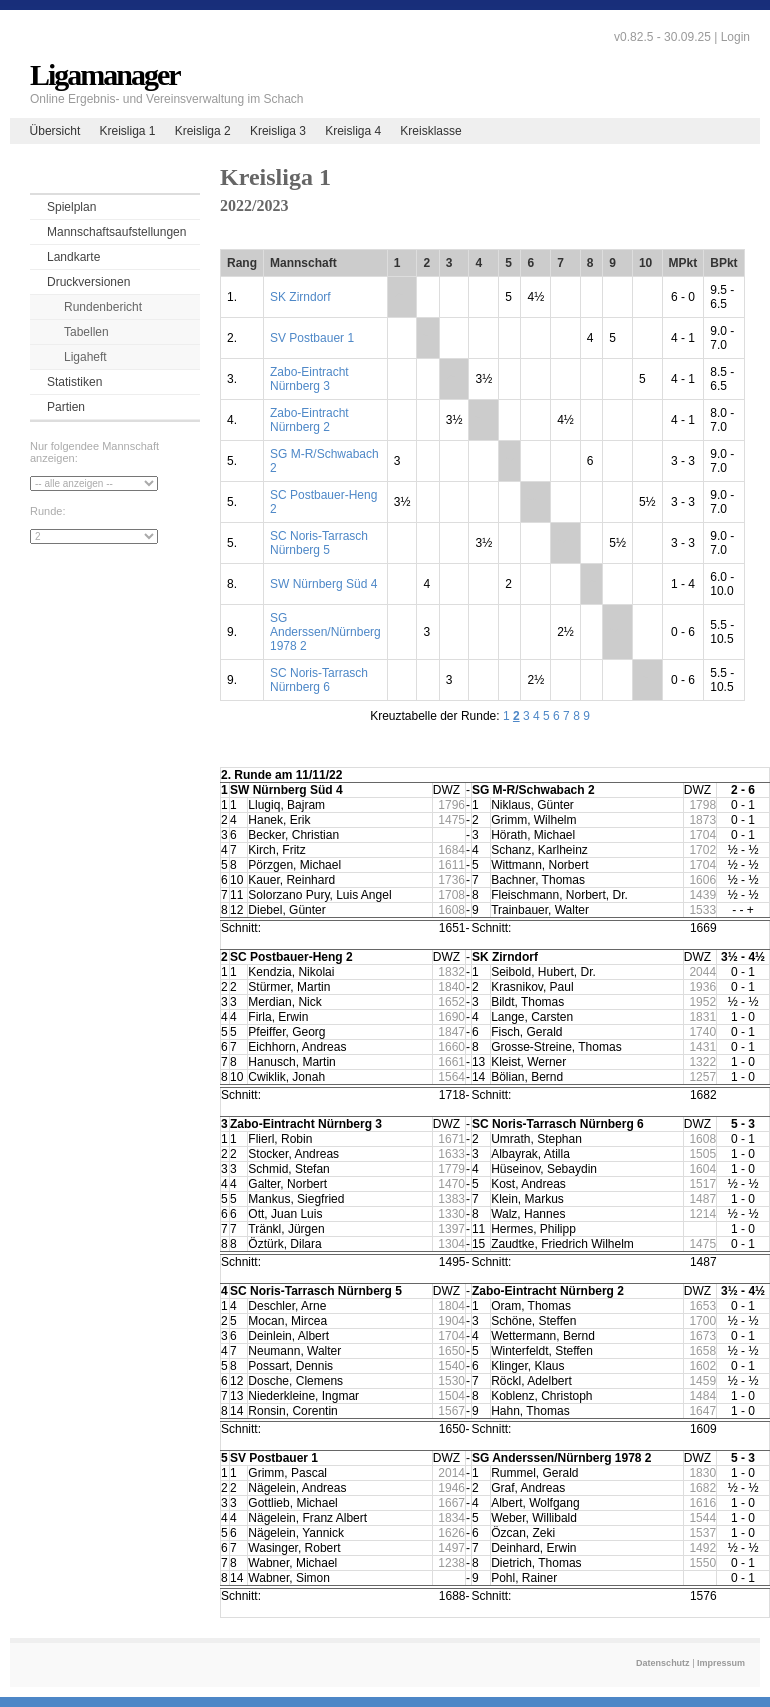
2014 (451, 1473)
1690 (451, 1017)
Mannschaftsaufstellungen (116, 232)
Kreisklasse (430, 131)
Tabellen (86, 332)
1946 (451, 1488)
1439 (702, 895)
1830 (702, 1473)
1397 (451, 1229)
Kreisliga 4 (353, 131)
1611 (451, 865)
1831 (702, 1017)
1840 (451, 987)
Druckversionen (88, 282)
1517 (702, 1184)
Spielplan (71, 207)
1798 (702, 805)
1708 (451, 895)
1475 (451, 820)
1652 (451, 1002)
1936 (702, 987)
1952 (702, 1002)
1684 (451, 850)
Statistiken (74, 382)
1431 (702, 1047)
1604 (702, 1169)
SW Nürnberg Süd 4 (323, 584)
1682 (702, 1488)
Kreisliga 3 (278, 131)
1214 (702, 1214)
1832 (451, 972)
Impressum (721, 1663)
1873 (702, 820)
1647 (702, 1411)
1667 (451, 1503)
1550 (702, 1563)
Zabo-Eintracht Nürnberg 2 (309, 420)
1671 (451, 1139)
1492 (702, 1548)
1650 (451, 1351)
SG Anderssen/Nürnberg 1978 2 (325, 632)
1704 (702, 835)
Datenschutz (663, 1663)
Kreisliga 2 (203, 131)
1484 (702, 1396)
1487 (702, 1199)
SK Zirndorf (300, 297)
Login (735, 37)
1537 (702, 1533)
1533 (702, 910)
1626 (451, 1533)
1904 (451, 1321)
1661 (451, 1062)
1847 (451, 1032)
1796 (451, 805)
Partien (66, 407)
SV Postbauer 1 (312, 338)
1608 (451, 910)
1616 (702, 1503)
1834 (451, 1518)
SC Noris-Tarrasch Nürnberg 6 (319, 680)
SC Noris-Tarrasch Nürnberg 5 (319, 543)
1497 (451, 1548)
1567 (451, 1411)
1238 (451, 1563)
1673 (702, 1336)
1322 (702, 1062)
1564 (451, 1077)
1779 (451, 1169)
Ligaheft (85, 357)
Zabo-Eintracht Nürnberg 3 (309, 379)
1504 (451, 1396)
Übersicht (55, 131)
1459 (702, 1381)
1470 (451, 1184)
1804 (451, 1306)
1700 (702, 1321)
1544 (702, 1518)
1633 (451, 1154)
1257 (702, 1077)
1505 (702, 1154)
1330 (451, 1214)
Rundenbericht (103, 307)
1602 (702, 1366)
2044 (702, 972)
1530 (451, 1381)
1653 (702, 1306)
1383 (451, 1199)
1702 (702, 850)
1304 (451, 1244)
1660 (451, 1047)
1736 (451, 880)
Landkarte (73, 257)
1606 (702, 880)
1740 (702, 1032)
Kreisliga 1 (127, 131)
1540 (451, 1366)
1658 (702, 1351)
